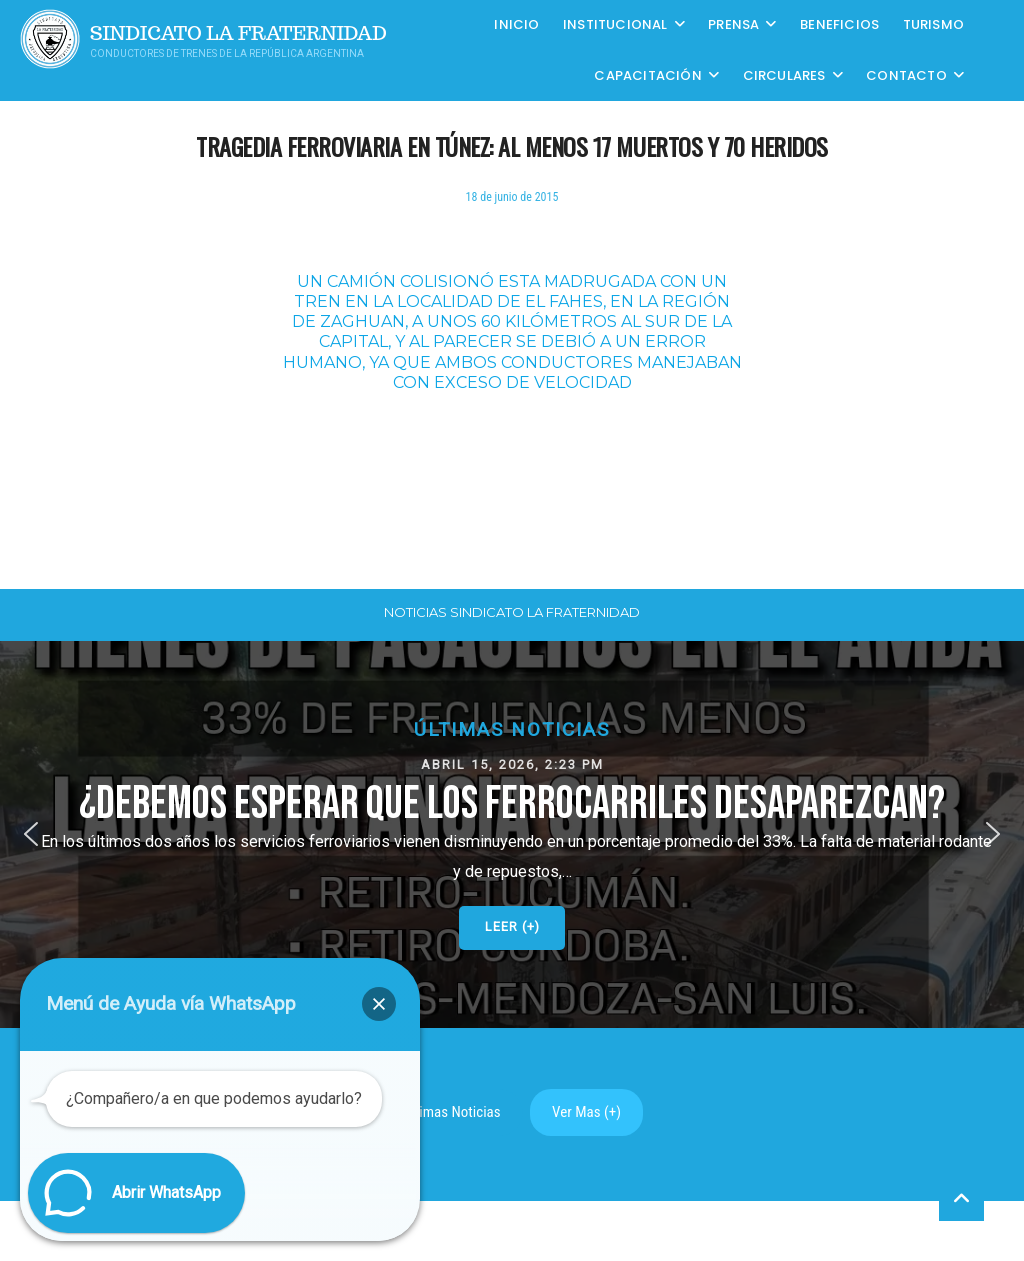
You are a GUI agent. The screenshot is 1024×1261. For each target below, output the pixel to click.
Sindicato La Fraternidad (238, 33)
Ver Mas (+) (586, 1112)
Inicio (516, 24)
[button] (512, 834)
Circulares (784, 75)
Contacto (906, 75)
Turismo (933, 24)
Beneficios (839, 24)
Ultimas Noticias (452, 1112)
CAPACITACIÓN (647, 75)
